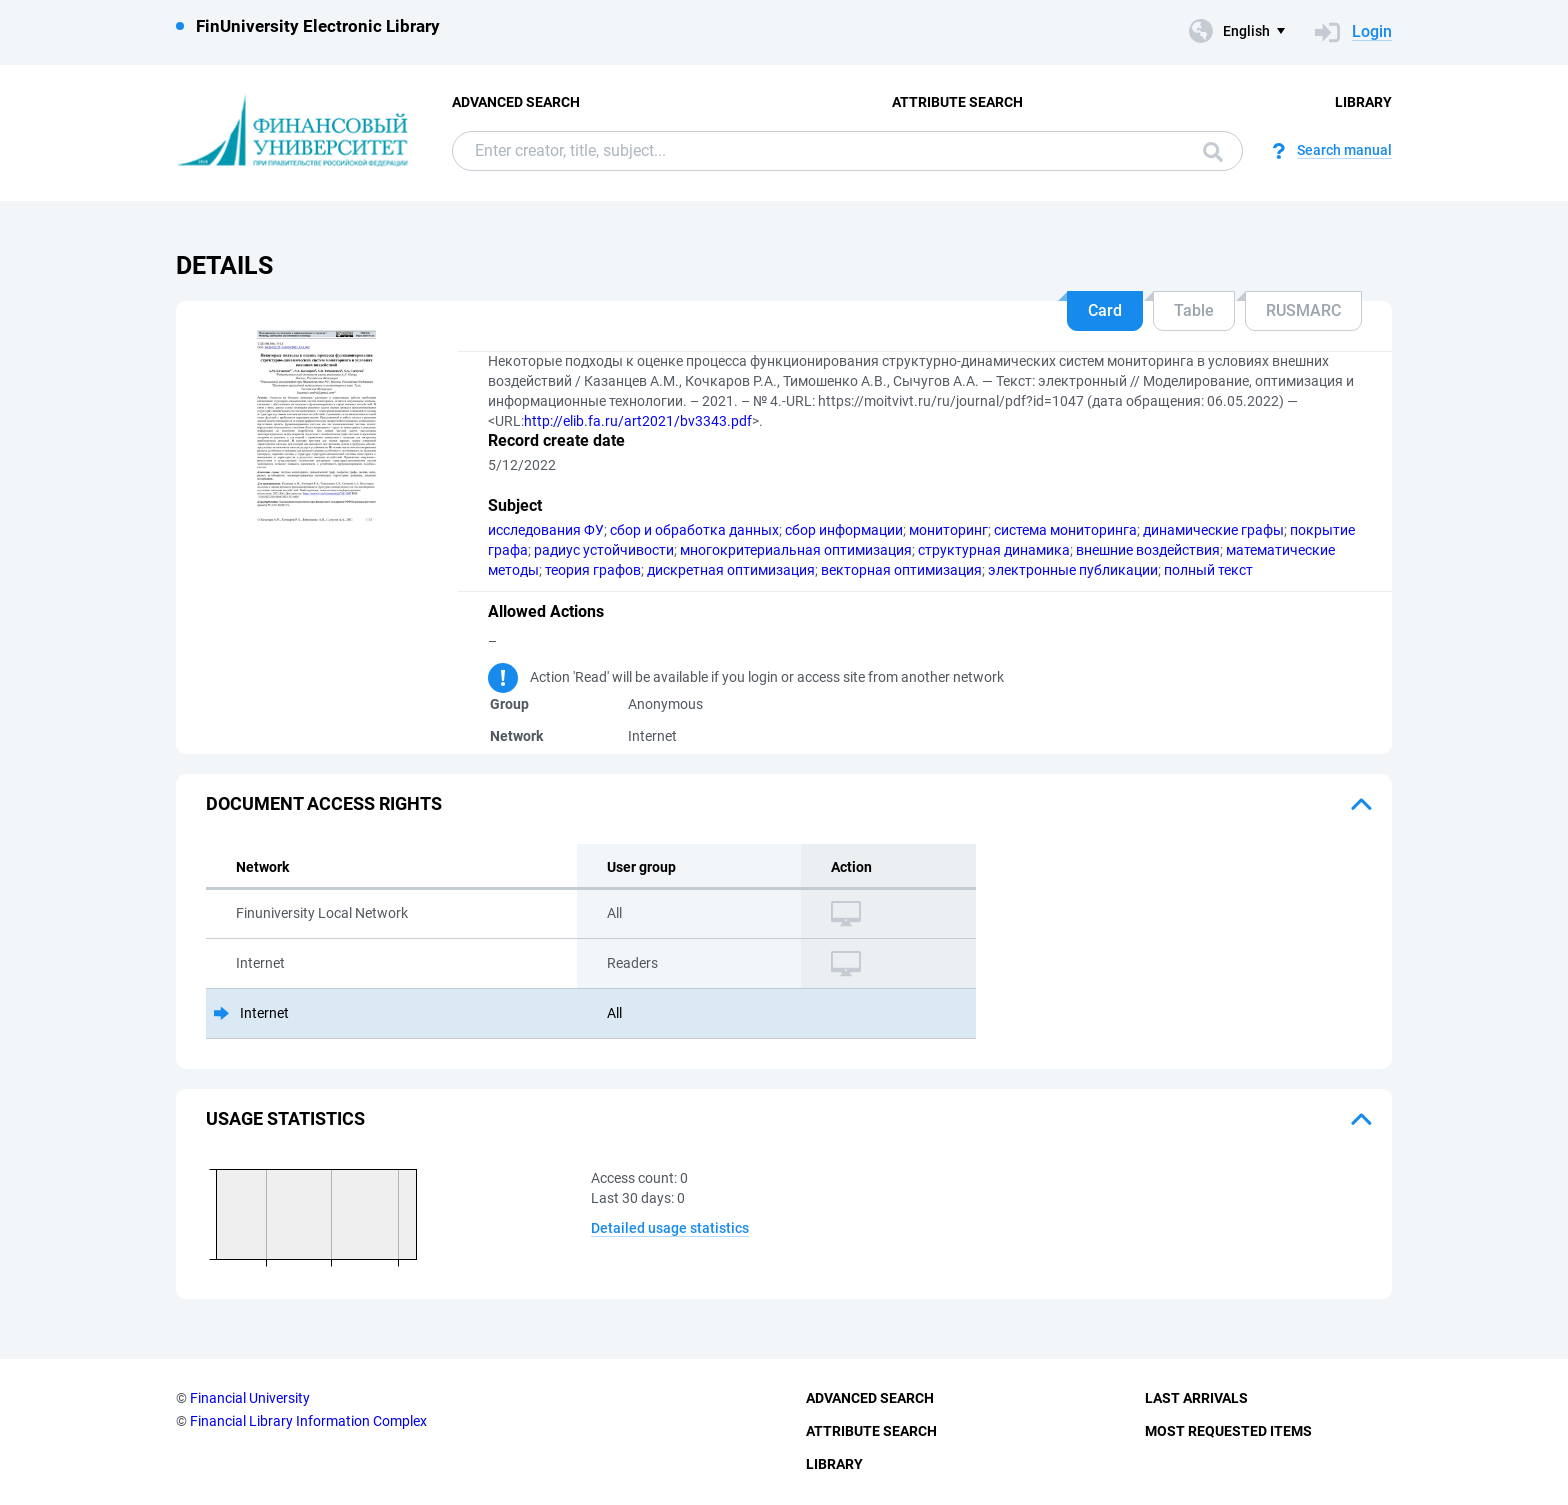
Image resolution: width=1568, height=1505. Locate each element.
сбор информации (844, 530)
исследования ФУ (546, 530)
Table (1194, 310)
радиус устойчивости (604, 550)
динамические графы (1213, 530)
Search (1213, 152)
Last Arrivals (1196, 1398)
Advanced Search (516, 102)
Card (1105, 310)
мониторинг (948, 530)
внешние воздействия (1148, 550)
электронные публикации (1073, 570)
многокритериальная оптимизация (796, 550)
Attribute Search (957, 102)
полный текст (1208, 570)
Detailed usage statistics (670, 1228)
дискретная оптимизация (731, 570)
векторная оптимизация (901, 570)
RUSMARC (1303, 310)
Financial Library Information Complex (308, 1421)
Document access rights (324, 803)
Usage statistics (285, 1118)
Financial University (250, 1398)
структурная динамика (994, 550)
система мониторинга (1065, 530)
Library (1363, 102)
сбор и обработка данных (694, 530)
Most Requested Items (1228, 1431)
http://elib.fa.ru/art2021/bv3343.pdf (638, 421)
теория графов (593, 570)
